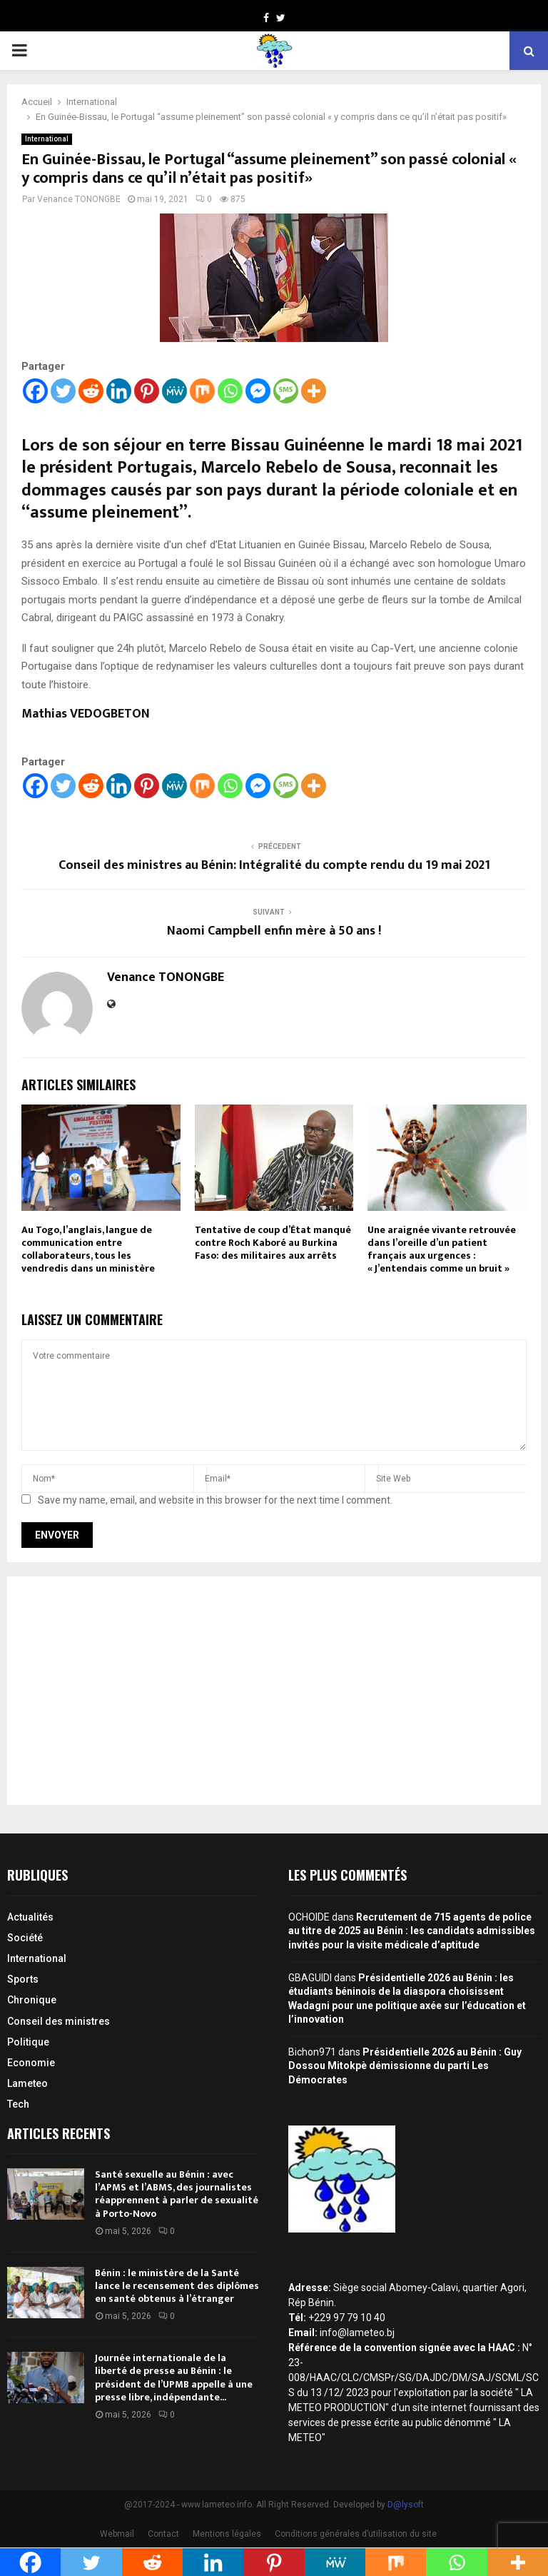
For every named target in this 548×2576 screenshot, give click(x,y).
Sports (23, 1979)
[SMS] (285, 390)
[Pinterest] (146, 390)
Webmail (117, 2534)
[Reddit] (90, 390)
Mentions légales (227, 2534)
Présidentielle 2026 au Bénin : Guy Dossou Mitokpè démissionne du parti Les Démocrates (405, 2066)
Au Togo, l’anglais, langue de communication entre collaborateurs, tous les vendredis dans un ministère (88, 1249)
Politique (28, 2042)
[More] (313, 390)
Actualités (30, 1917)
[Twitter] (63, 390)
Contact (163, 2534)
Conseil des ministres (58, 2021)
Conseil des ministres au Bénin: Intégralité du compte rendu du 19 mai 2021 (274, 865)
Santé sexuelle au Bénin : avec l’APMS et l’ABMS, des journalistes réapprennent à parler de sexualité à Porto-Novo (176, 2194)
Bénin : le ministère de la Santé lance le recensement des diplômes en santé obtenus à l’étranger (177, 2286)
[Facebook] (35, 390)
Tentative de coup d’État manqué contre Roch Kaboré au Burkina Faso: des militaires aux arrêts (273, 1243)
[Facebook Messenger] (257, 390)
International (46, 139)
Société (25, 1937)
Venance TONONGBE (79, 199)
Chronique (31, 2000)
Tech (18, 2104)
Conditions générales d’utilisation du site (356, 2534)
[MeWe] (174, 390)
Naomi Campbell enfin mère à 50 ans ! (274, 931)
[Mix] (202, 390)
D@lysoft (405, 2505)
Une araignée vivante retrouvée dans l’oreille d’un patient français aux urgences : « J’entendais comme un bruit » (441, 1249)
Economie (31, 2062)
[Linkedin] (118, 390)
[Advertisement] (274, 1691)
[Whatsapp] (230, 390)
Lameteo (27, 2083)
